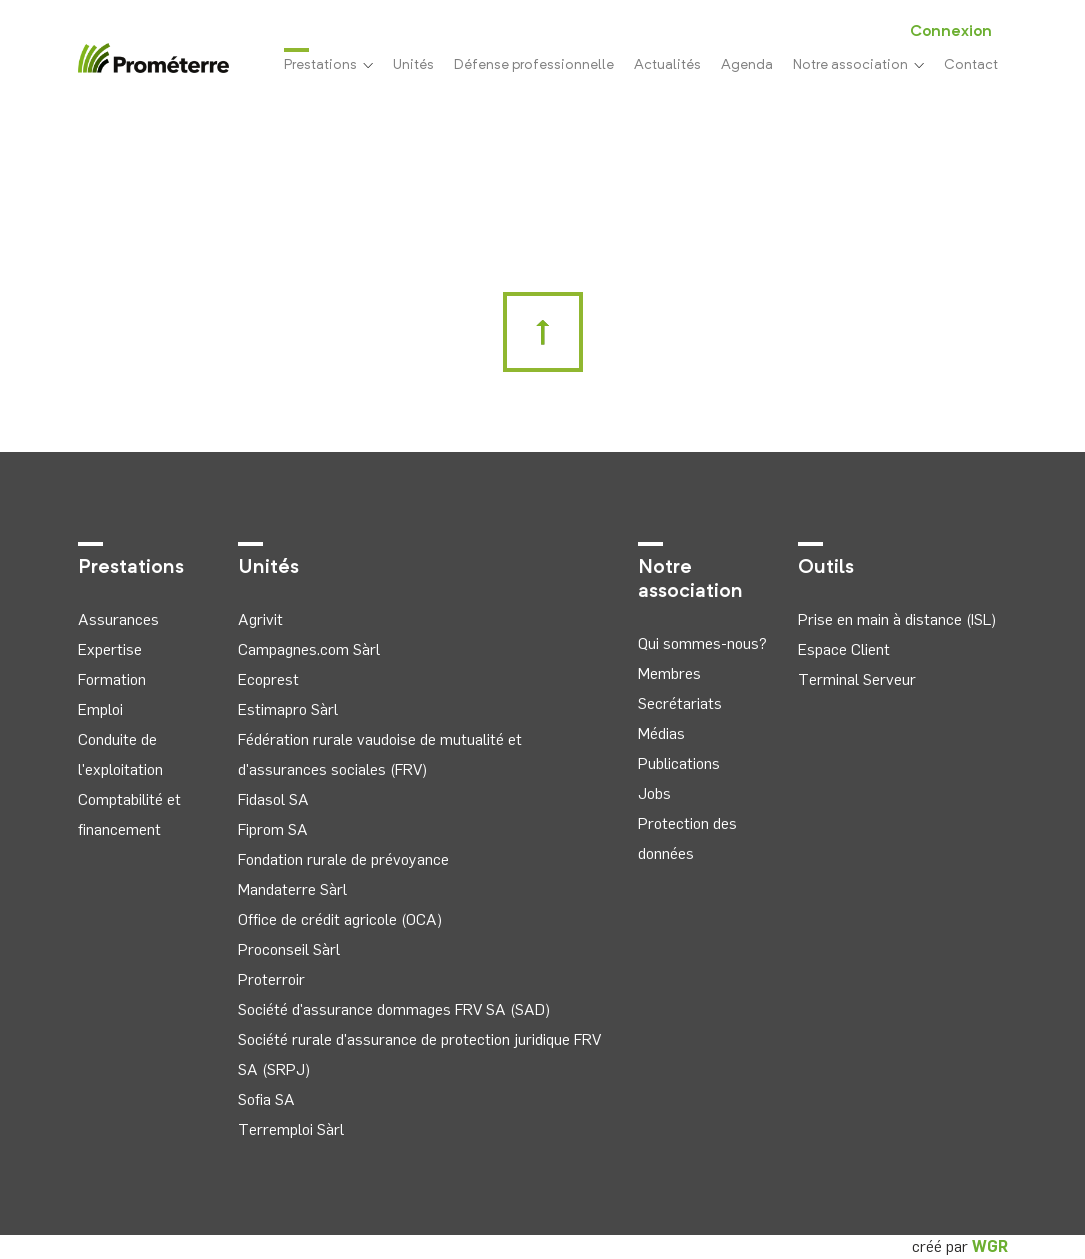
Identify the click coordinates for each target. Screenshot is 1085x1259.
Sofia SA (266, 1099)
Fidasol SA (273, 799)
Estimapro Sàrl (288, 709)
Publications (679, 763)
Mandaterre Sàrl (292, 889)
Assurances (118, 619)
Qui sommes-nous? (702, 643)
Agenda (747, 65)
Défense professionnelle (534, 65)
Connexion (951, 32)
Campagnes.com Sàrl (309, 649)
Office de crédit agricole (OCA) (340, 919)
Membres (669, 673)
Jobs (654, 793)
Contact (971, 65)
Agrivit (260, 619)
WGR (990, 1246)
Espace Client (844, 649)
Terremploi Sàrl (291, 1129)
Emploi (100, 709)
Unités (413, 65)
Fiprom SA (273, 829)
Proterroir (271, 979)
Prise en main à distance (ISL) (897, 619)
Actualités (667, 65)
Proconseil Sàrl (289, 949)
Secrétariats (680, 703)
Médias (661, 733)
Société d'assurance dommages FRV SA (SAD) (394, 1009)
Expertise (110, 649)
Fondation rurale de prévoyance (343, 859)
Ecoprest (268, 679)
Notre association (858, 65)
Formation (112, 679)
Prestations (328, 63)
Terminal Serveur (857, 679)
